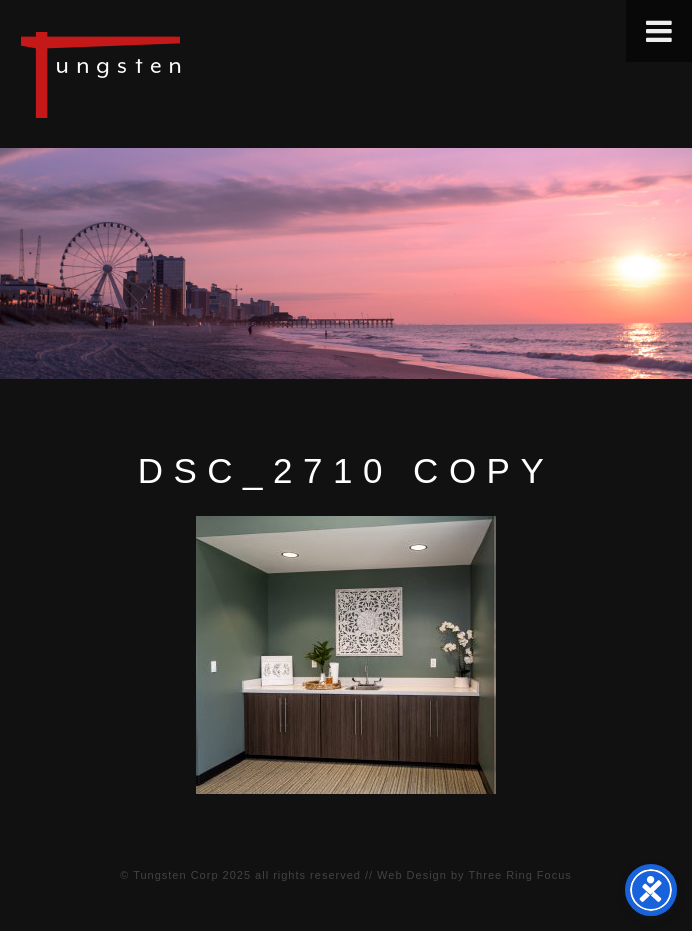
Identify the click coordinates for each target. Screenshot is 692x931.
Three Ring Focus (519, 875)
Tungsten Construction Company (170, 74)
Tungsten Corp (175, 875)
